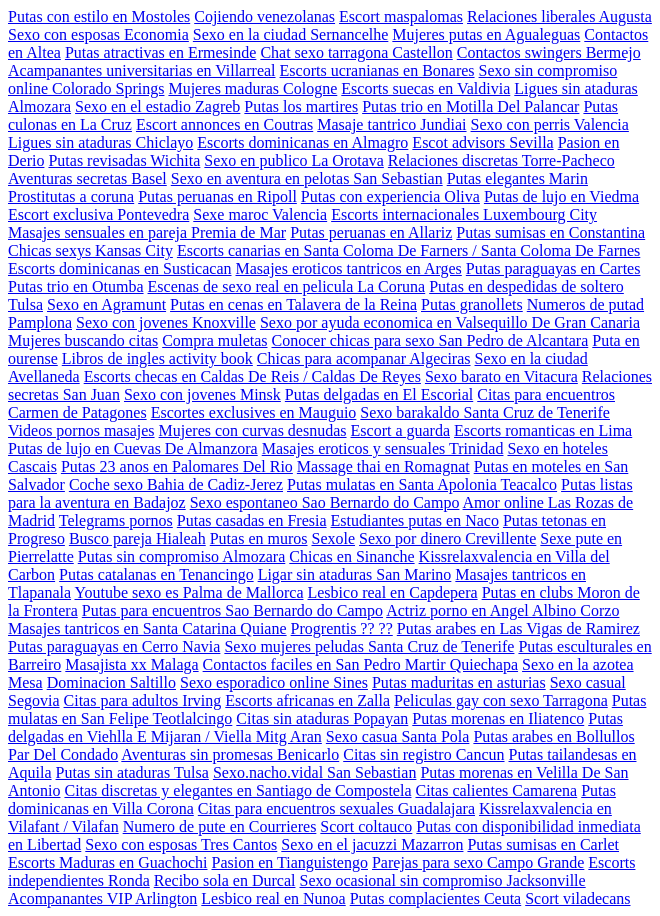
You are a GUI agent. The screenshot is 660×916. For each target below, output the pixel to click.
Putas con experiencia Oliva (390, 196)
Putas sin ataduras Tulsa (132, 772)
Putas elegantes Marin (517, 178)
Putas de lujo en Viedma (561, 196)
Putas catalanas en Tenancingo (156, 574)
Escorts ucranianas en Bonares (377, 70)
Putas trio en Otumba (76, 286)
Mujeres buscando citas (83, 340)
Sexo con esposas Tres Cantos (181, 844)
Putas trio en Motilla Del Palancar (470, 106)
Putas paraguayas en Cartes (553, 268)
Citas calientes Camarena (496, 790)
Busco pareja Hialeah (137, 538)
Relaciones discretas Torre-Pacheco (501, 160)
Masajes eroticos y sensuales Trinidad (383, 448)
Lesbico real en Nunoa (273, 898)
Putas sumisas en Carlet (543, 844)
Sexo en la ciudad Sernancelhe (290, 34)
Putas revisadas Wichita (124, 160)
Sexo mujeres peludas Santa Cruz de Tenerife (369, 646)
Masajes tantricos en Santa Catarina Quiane (147, 628)
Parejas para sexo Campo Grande (478, 862)
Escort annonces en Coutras (224, 124)
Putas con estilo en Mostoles (99, 16)
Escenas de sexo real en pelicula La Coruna (287, 286)
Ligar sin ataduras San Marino (355, 574)
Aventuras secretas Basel (87, 178)
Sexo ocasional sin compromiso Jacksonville (442, 880)
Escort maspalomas (401, 16)
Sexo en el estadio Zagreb (157, 106)
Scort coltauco (366, 826)
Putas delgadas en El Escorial (379, 394)
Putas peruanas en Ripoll (217, 196)
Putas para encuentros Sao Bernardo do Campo (232, 610)
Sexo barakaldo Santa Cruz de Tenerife (485, 412)
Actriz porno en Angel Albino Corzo (502, 610)
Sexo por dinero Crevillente (447, 538)
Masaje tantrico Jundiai (391, 124)
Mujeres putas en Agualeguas (486, 34)
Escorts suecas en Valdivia (425, 88)
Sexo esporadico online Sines (274, 682)
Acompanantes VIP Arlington (102, 898)
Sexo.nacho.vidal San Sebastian (315, 772)
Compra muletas (214, 340)
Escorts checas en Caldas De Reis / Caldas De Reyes (252, 376)
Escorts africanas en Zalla (307, 700)
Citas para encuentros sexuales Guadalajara (336, 808)
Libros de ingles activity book (157, 358)
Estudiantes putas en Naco (415, 520)
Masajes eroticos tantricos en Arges (349, 268)
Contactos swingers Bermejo (549, 52)
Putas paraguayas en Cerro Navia (114, 646)
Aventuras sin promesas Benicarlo (230, 754)
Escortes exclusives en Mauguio (254, 412)
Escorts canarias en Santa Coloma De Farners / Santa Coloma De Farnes (408, 250)
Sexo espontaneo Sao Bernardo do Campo (325, 502)
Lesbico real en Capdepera (392, 592)
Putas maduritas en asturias (459, 682)
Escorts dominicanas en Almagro (302, 142)
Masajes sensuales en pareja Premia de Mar (147, 232)
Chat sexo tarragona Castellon (356, 52)
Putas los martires (301, 106)
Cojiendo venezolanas (264, 16)
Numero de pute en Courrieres (220, 826)
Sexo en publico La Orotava (294, 160)
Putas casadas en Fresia (252, 520)
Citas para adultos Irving (143, 700)
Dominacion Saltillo (111, 682)
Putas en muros (259, 538)
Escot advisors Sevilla (482, 142)
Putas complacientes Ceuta (436, 898)
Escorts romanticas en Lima (543, 430)
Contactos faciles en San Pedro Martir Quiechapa (360, 664)
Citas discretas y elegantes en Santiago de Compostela (237, 790)
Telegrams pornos (116, 520)
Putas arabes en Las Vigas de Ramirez (518, 628)
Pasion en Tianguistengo (290, 862)
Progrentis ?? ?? (342, 628)
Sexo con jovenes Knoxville (166, 322)
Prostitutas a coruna (71, 196)
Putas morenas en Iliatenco (498, 718)
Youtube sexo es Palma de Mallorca (188, 592)
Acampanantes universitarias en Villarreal (142, 70)
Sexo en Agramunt (106, 304)
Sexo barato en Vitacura (501, 376)
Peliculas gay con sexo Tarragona (501, 700)
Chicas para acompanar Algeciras (364, 358)
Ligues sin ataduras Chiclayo (100, 142)
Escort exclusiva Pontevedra (98, 214)
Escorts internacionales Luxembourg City (464, 214)
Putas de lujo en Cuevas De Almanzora (133, 448)
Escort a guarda (401, 430)
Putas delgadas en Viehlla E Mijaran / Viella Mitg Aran (315, 727)
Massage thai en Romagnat (383, 466)
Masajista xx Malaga (131, 664)
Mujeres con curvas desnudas (253, 430)
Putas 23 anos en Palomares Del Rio (177, 466)
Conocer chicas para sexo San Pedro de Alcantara (430, 340)
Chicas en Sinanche (351, 556)
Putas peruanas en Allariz (371, 232)
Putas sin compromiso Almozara (182, 556)
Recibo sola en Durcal (225, 880)
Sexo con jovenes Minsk (202, 394)
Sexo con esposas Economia (98, 34)
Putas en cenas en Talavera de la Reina (293, 304)
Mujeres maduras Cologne (252, 88)
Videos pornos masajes (81, 430)
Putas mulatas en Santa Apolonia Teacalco (422, 484)
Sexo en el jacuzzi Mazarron (372, 844)
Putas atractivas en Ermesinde (161, 52)
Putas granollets (472, 304)
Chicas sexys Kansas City (90, 250)
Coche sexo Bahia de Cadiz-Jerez (176, 484)
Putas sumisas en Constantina (550, 232)
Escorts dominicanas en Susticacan (120, 268)
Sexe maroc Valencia (260, 214)
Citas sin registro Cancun (423, 754)
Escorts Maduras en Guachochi (108, 862)
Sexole (334, 538)
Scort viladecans (577, 898)
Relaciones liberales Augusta (559, 16)
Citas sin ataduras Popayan (322, 718)
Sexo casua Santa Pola (398, 736)
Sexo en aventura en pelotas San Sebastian (307, 178)
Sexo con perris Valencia (550, 124)
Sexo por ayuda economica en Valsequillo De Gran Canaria (450, 322)
